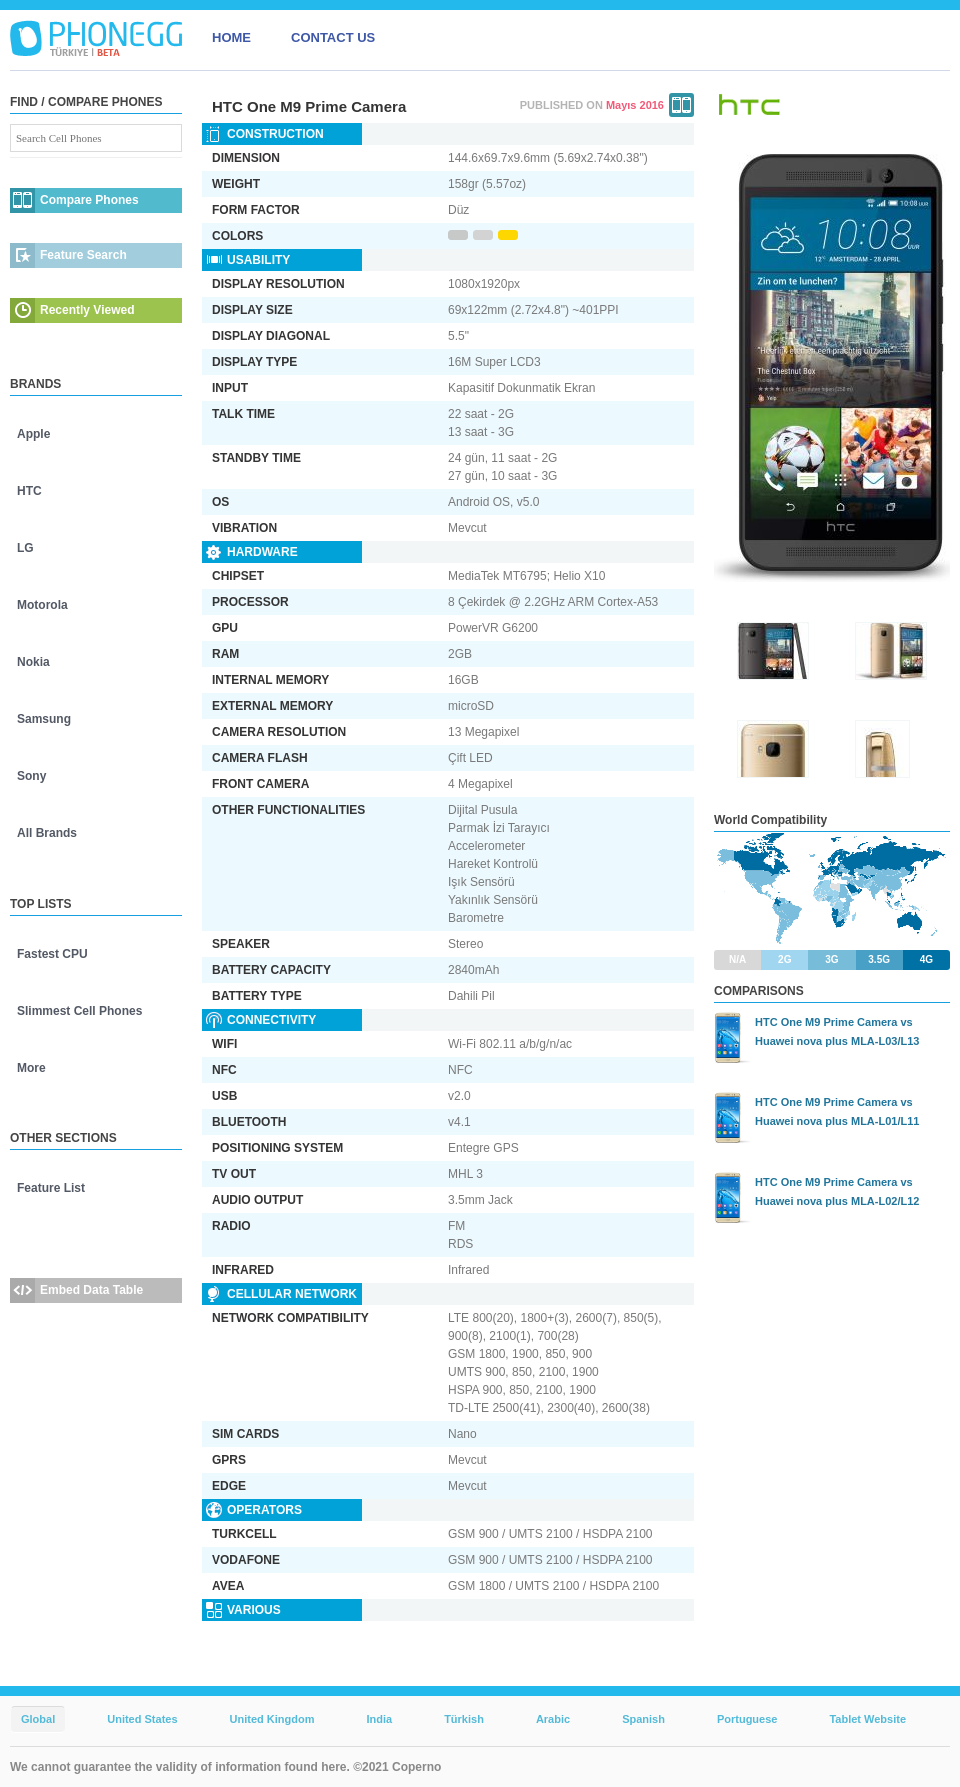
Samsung (44, 719)
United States (142, 1719)
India (379, 1719)
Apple (33, 434)
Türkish (464, 1719)
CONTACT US (333, 37)
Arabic (553, 1719)
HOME (231, 37)
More (31, 1068)
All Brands (47, 833)
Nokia (33, 662)
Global (38, 1719)
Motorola (42, 605)
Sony (31, 776)
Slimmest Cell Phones (79, 1011)
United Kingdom (272, 1719)
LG (25, 548)
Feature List (51, 1188)
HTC (29, 491)
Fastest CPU (52, 954)
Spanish (643, 1719)
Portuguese (747, 1719)
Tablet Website (867, 1719)
